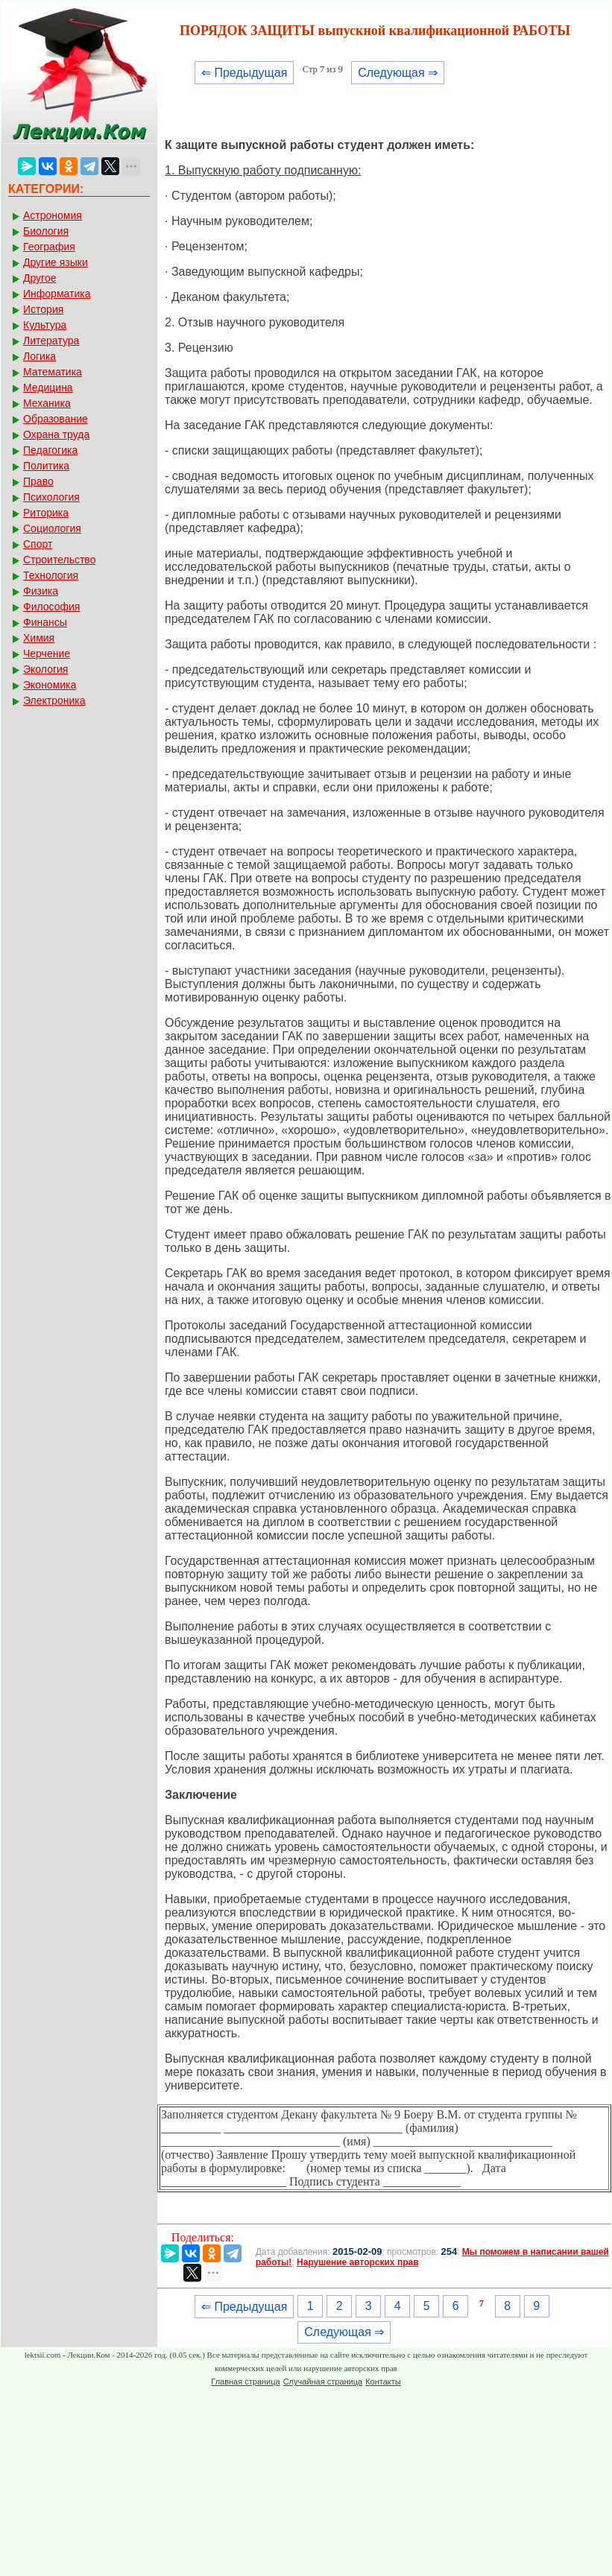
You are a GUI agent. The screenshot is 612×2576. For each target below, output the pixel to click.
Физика (40, 591)
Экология (45, 669)
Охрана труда (56, 434)
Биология (46, 231)
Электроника (54, 700)
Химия (38, 638)
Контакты (383, 2381)
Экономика (49, 685)
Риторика (46, 513)
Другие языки (55, 262)
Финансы (45, 622)
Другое (39, 278)
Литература (51, 340)
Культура (44, 325)
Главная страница (245, 2381)
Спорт (37, 544)
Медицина (48, 387)
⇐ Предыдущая (244, 72)
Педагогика (50, 450)
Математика (52, 372)
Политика (46, 466)
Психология (51, 497)
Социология (52, 528)
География (49, 247)
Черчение (46, 653)
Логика (39, 356)
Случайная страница (322, 2381)
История (43, 309)
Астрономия (52, 215)
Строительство (59, 560)
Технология (50, 575)
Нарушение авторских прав (357, 2262)
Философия (51, 607)
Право (38, 481)
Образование (55, 419)
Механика (47, 403)
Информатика (56, 294)
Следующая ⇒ (398, 72)
